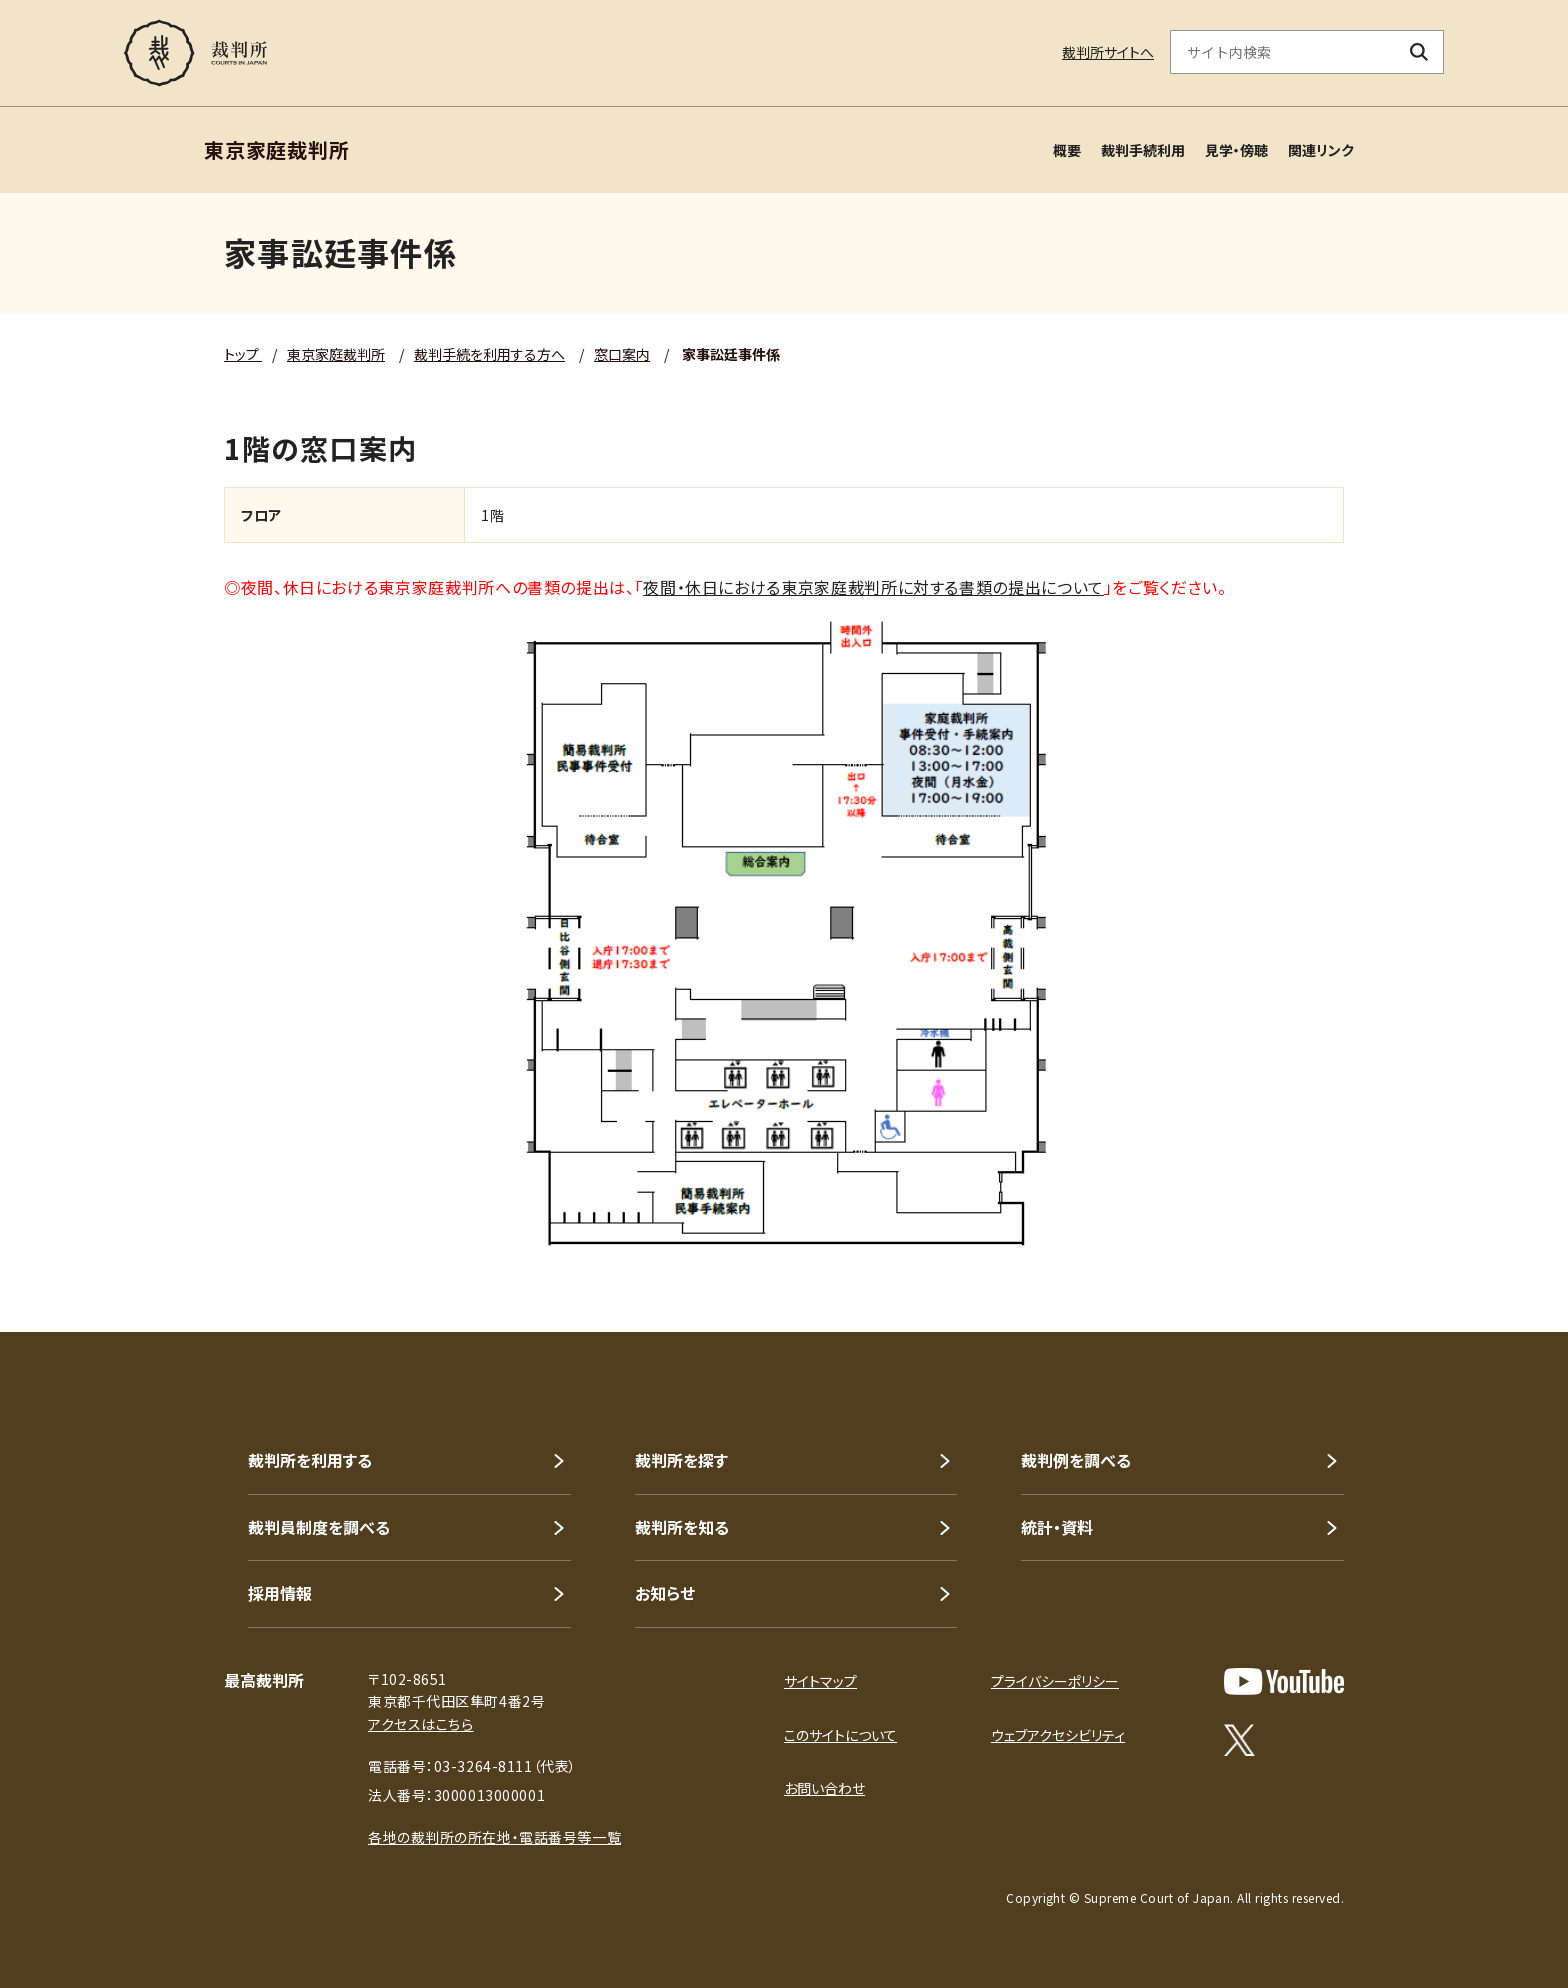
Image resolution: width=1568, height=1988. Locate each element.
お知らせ (665, 1593)
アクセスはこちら (420, 1724)
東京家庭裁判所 (336, 354)
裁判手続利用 (1143, 150)
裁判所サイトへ (1108, 52)
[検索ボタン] (1419, 52)
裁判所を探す (681, 1460)
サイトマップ (820, 1681)
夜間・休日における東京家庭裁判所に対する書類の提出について (873, 587)
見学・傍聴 (1236, 150)
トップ (243, 354)
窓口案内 (622, 354)
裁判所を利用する (310, 1460)
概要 (1067, 150)
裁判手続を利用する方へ (489, 354)
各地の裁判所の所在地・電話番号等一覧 (494, 1837)
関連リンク (1321, 150)
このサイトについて (840, 1735)
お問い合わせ (824, 1788)
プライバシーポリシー (1055, 1681)
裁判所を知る (682, 1527)
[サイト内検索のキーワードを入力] (1283, 52)
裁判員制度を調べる (319, 1527)
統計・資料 (1057, 1527)
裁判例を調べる (1076, 1460)
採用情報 (280, 1593)
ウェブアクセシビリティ (1058, 1735)
